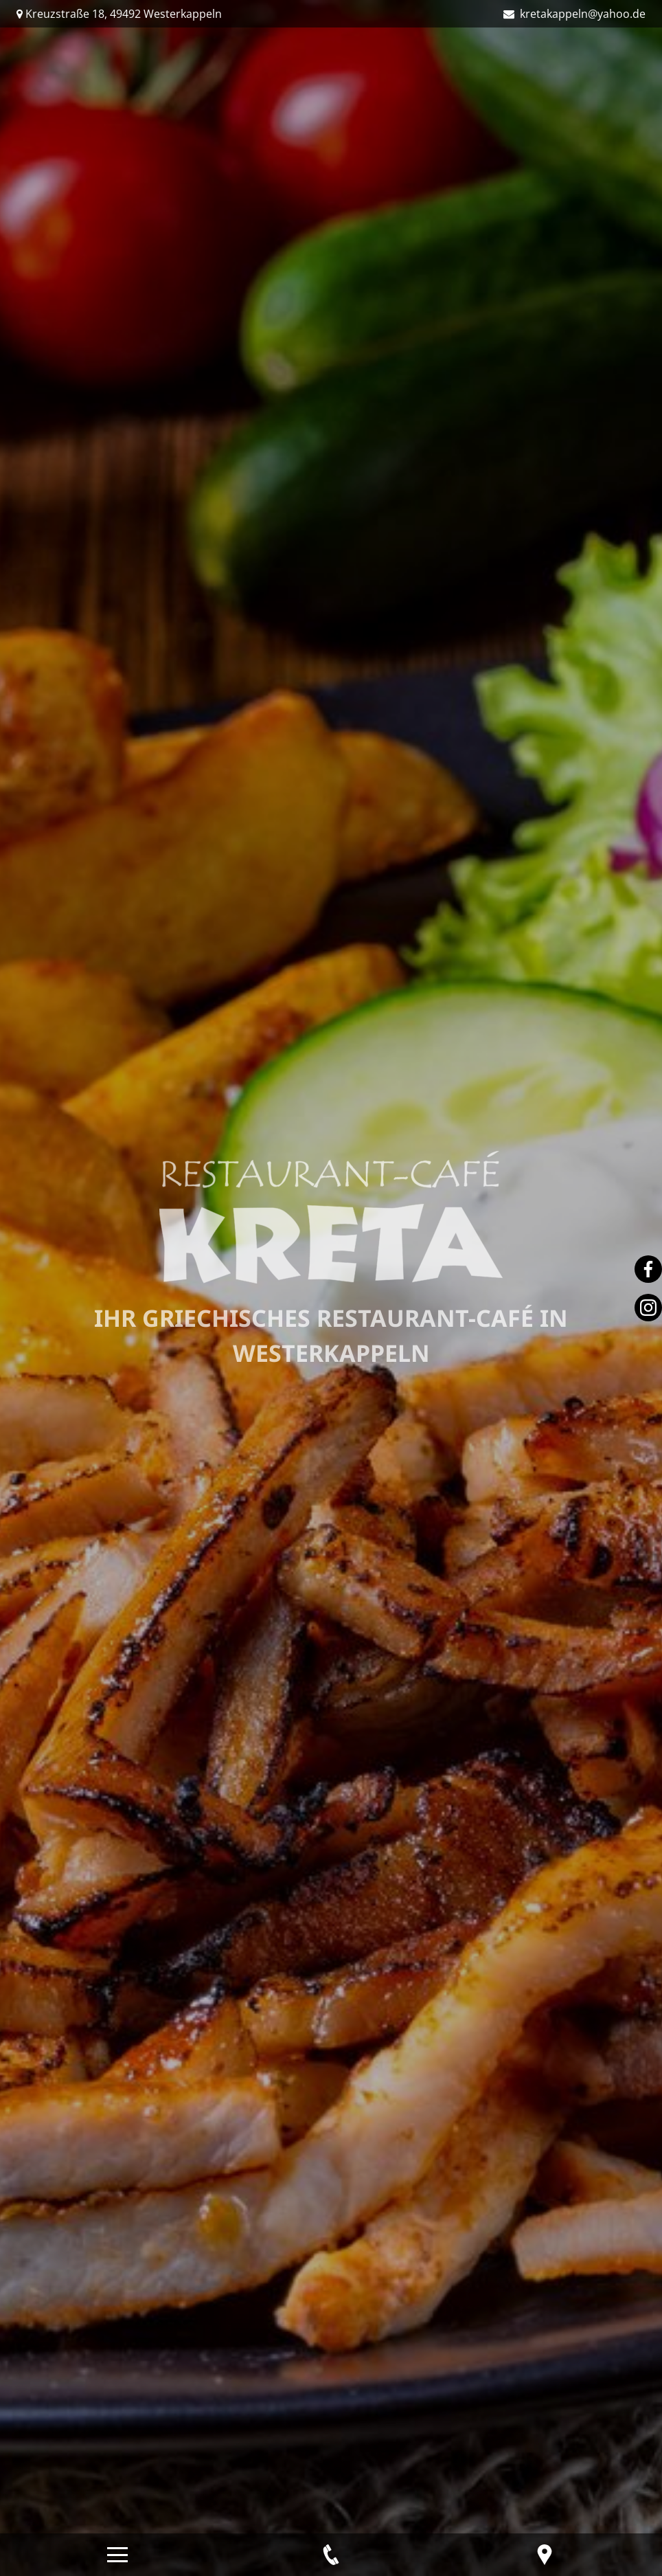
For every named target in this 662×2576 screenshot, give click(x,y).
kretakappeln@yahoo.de (581, 13)
